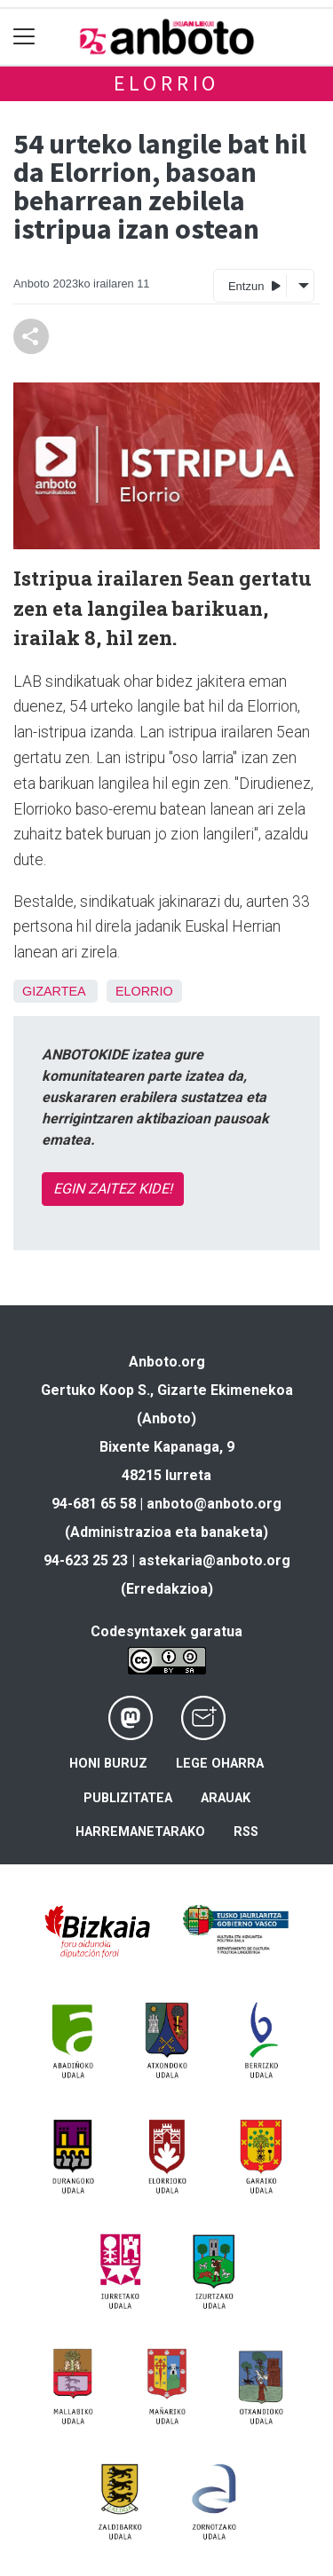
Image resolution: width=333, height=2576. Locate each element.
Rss (246, 1831)
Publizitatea (127, 1798)
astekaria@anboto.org (214, 1560)
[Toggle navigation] (24, 36)
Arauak (225, 1798)
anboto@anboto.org (214, 1503)
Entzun (254, 285)
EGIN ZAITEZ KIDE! (112, 1188)
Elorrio (167, 83)
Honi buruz (108, 1763)
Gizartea (53, 991)
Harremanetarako (140, 1831)
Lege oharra (220, 1763)
